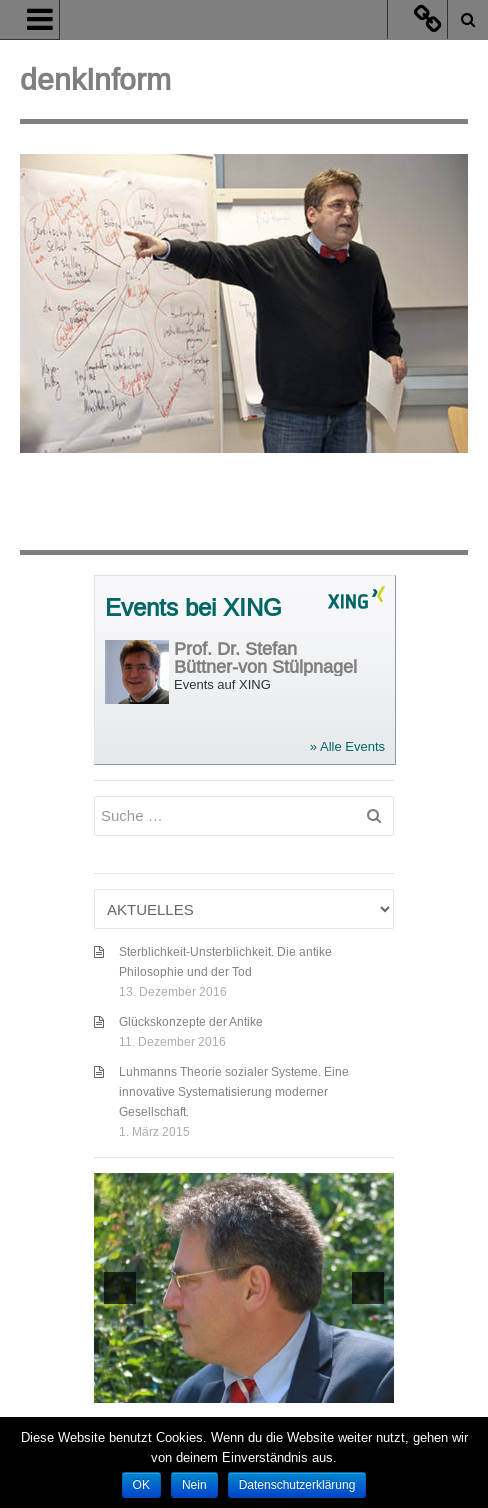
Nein (194, 1485)
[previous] (120, 1288)
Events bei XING (193, 608)
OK (141, 1485)
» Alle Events (347, 746)
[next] (368, 1288)
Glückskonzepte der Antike (191, 1021)
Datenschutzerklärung (297, 1485)
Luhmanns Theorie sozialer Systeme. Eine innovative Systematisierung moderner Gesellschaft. (234, 1091)
